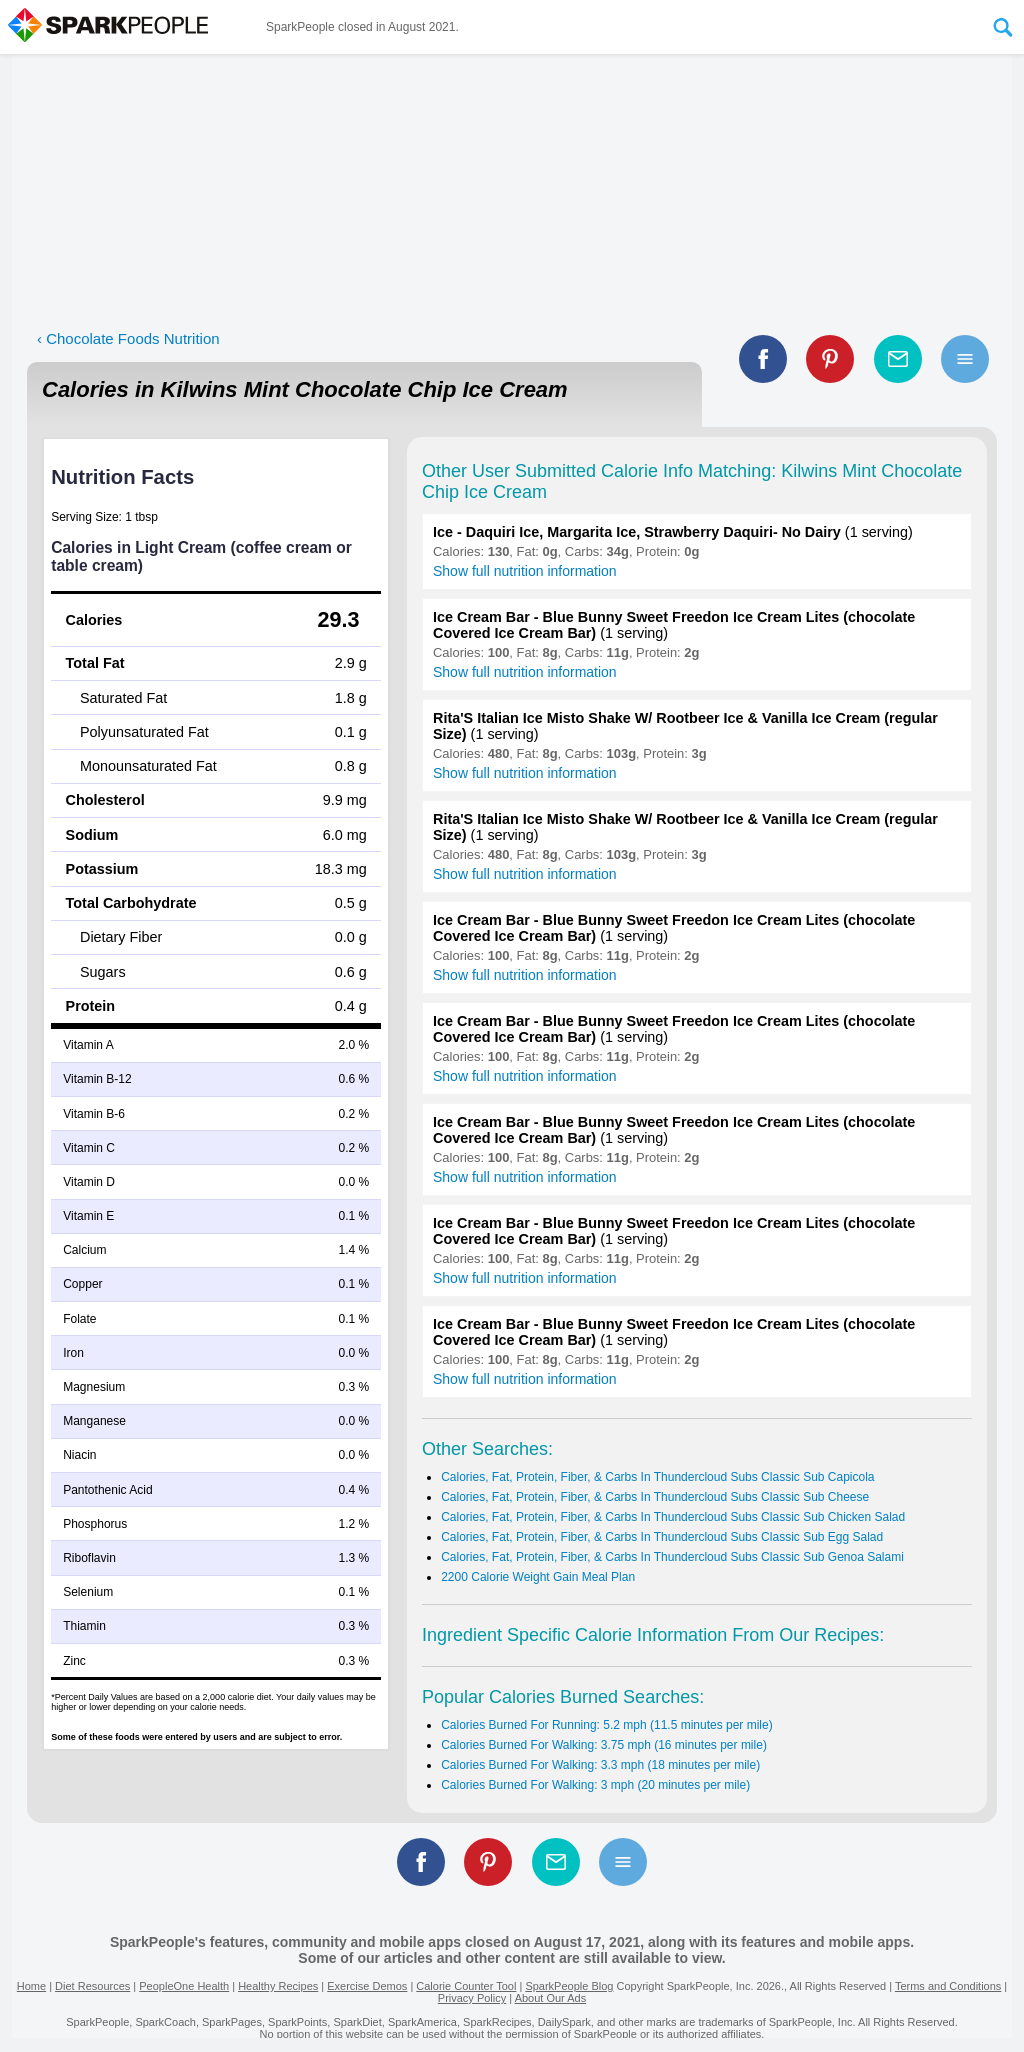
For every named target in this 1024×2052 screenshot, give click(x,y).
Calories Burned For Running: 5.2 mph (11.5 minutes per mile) (607, 1725)
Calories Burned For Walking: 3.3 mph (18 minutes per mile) (600, 1765)
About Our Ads (551, 1998)
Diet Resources (92, 1986)
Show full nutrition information (525, 571)
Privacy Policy (472, 1998)
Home (31, 1986)
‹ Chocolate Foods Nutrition (128, 338)
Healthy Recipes (278, 1986)
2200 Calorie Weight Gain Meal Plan (538, 1577)
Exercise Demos (367, 1986)
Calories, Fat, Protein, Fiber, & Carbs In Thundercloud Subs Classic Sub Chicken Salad (673, 1517)
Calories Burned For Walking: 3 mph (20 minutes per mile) (595, 1785)
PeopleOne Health (184, 1986)
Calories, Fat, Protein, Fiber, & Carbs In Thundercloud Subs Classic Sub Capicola (657, 1477)
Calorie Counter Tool (466, 1986)
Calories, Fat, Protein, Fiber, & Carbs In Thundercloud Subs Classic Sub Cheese (655, 1497)
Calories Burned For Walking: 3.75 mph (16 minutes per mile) (604, 1745)
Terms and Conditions (948, 1986)
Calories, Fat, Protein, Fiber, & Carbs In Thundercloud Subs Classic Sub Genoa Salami (672, 1557)
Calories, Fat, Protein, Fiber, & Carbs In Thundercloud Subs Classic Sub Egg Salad (662, 1537)
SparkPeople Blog (569, 1986)
